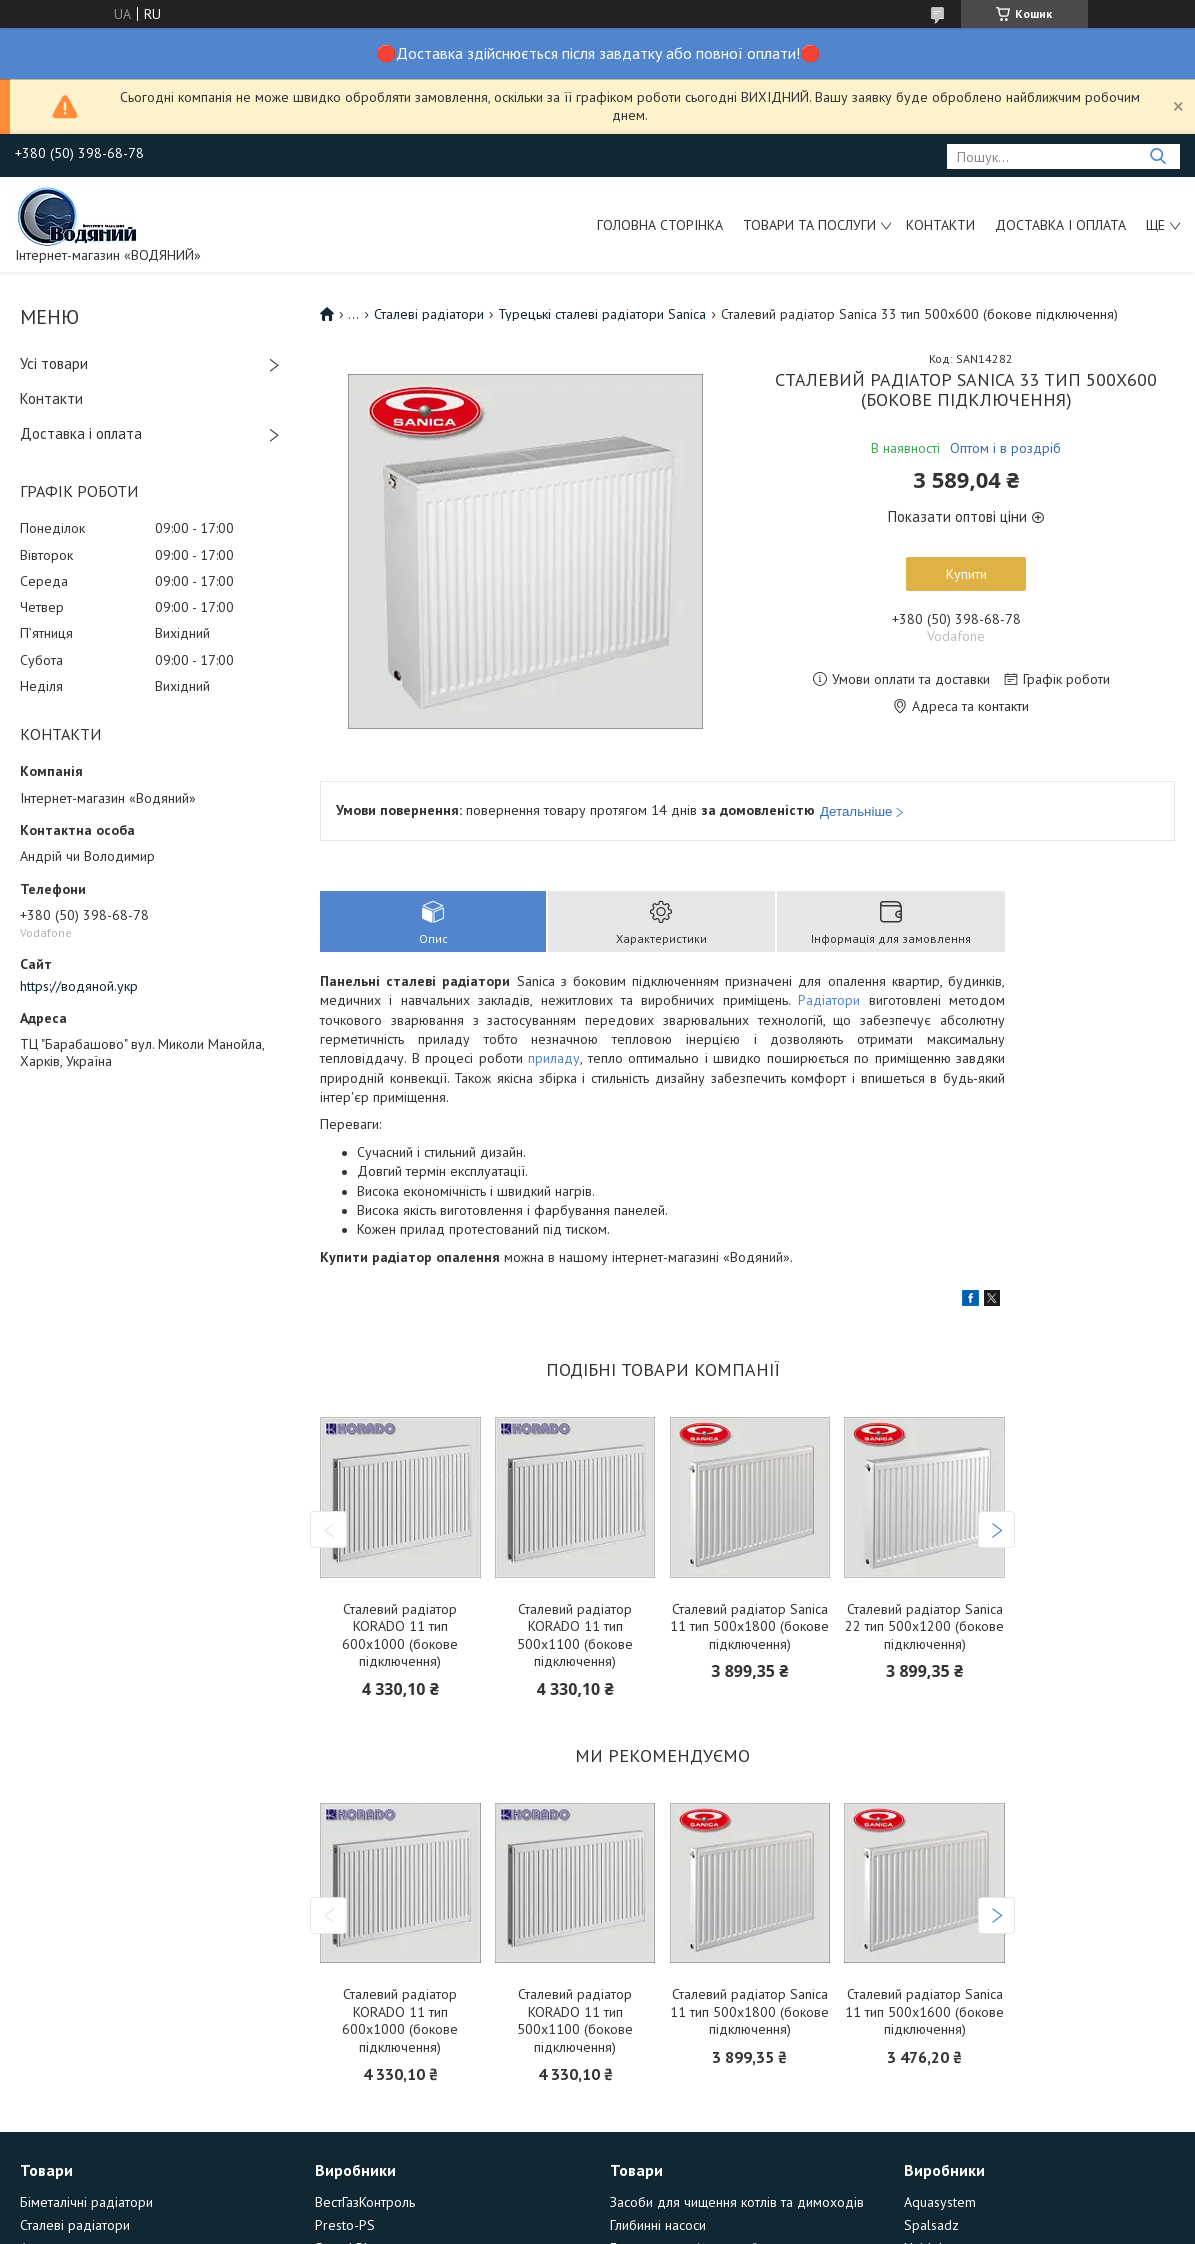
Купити (966, 574)
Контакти (940, 225)
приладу (554, 1058)
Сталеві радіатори (429, 314)
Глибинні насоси (658, 2225)
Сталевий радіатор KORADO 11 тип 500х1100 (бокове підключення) (575, 1636)
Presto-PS (345, 2225)
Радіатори (829, 1000)
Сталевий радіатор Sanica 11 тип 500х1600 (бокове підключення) (924, 2012)
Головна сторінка (660, 225)
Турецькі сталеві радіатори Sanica (602, 314)
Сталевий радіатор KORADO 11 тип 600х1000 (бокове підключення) (400, 1636)
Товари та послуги (809, 225)
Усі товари (54, 363)
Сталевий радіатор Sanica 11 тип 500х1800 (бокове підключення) (749, 1627)
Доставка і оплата (1060, 225)
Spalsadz (931, 2225)
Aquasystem (940, 2202)
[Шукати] (1157, 156)
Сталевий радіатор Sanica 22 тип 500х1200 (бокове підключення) (924, 1627)
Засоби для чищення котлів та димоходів (737, 2202)
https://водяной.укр (79, 986)
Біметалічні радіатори (86, 2202)
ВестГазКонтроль (365, 2202)
